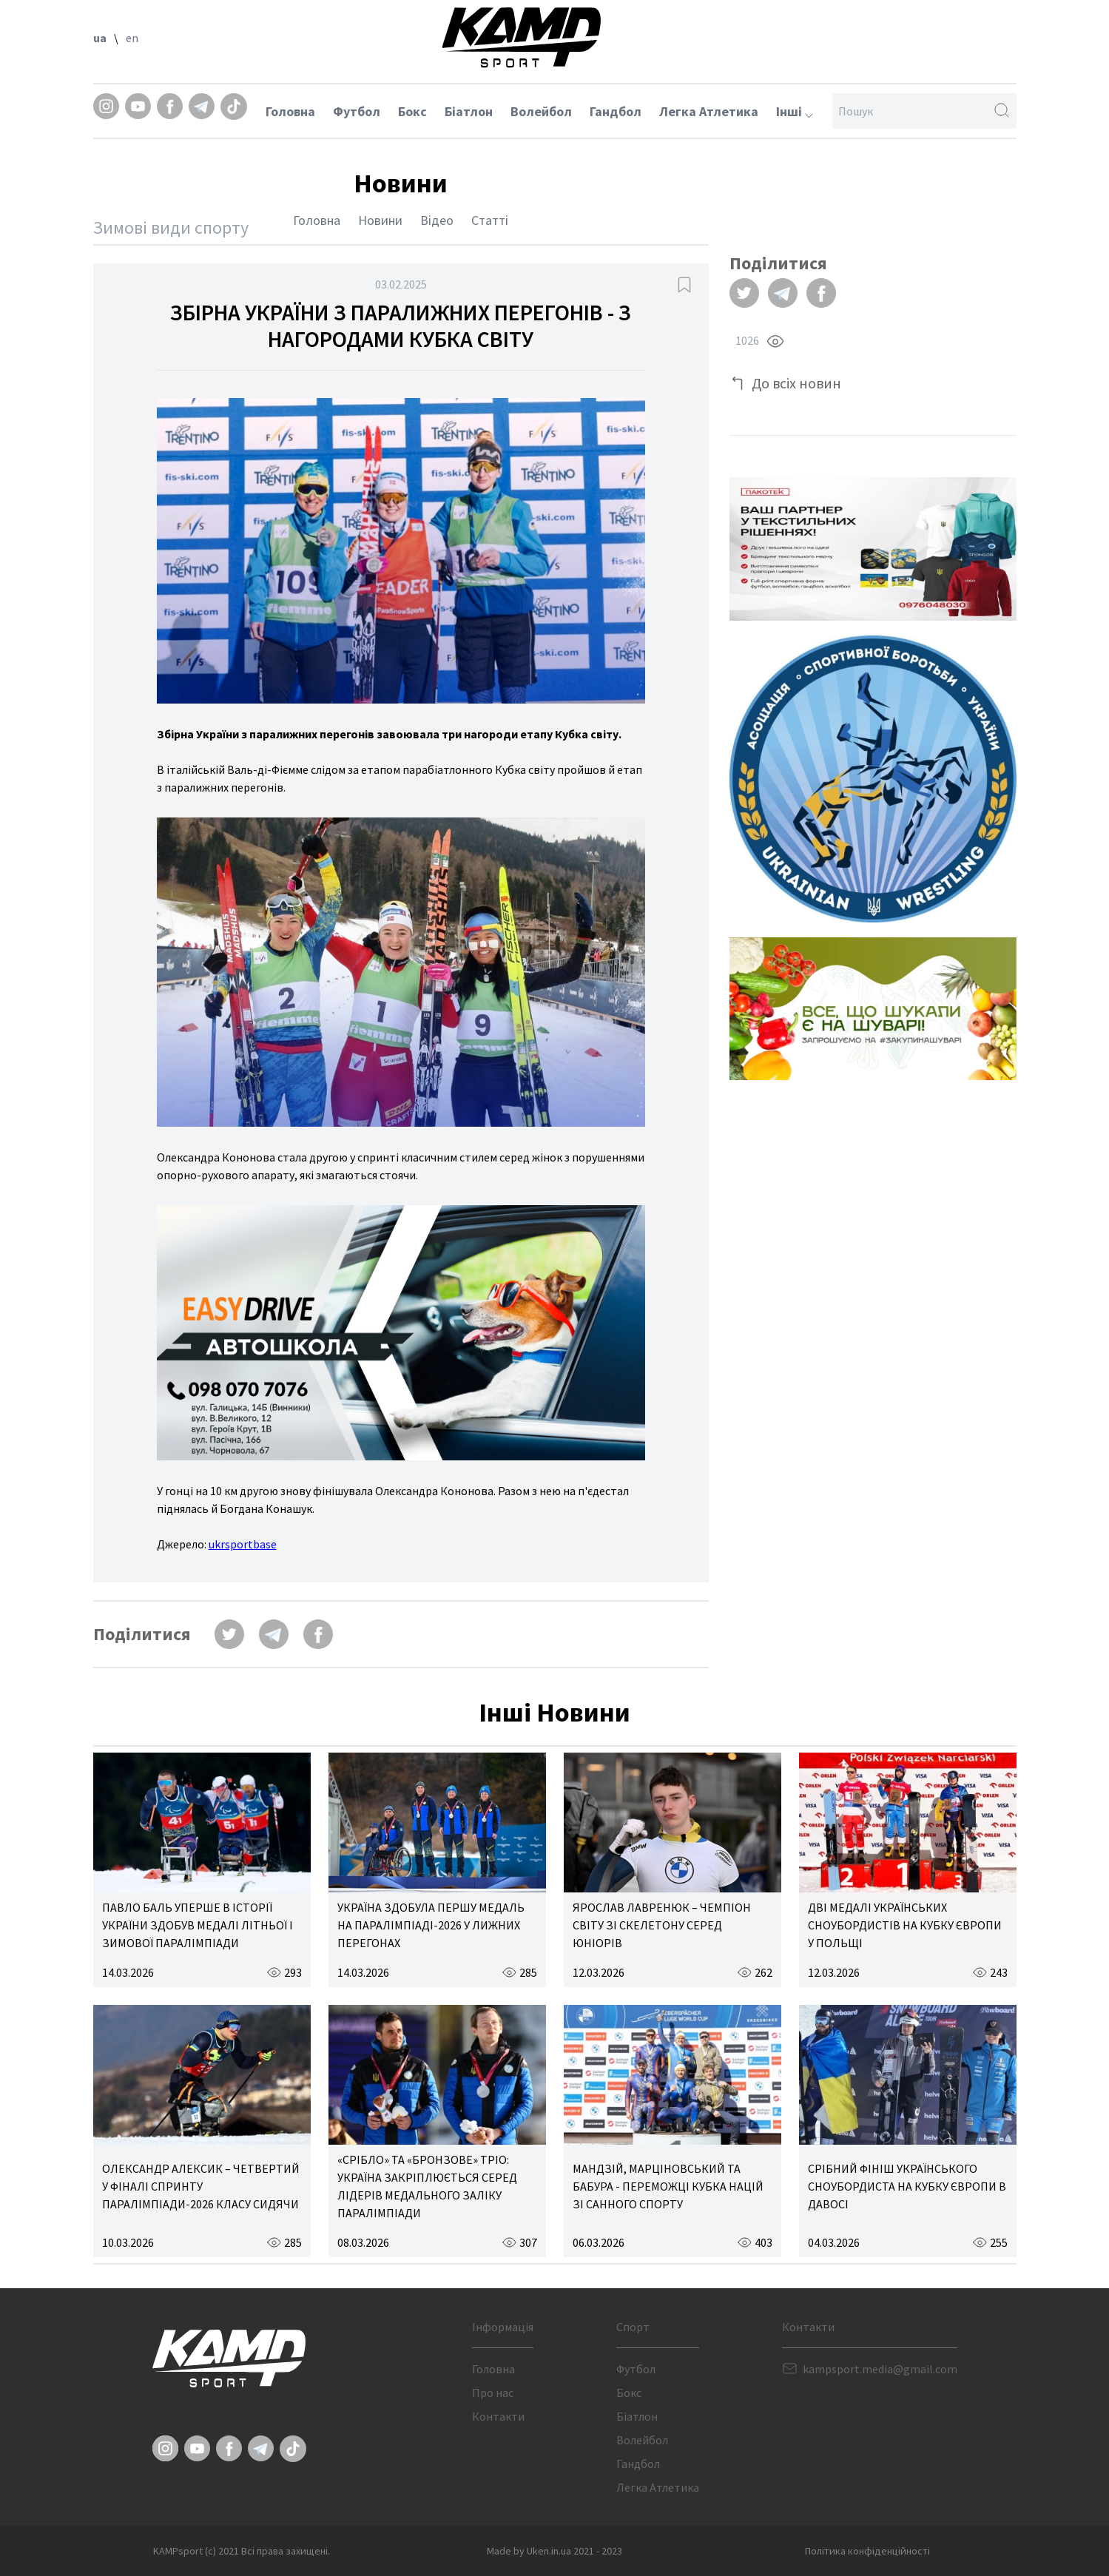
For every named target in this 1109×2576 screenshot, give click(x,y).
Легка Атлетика (708, 111)
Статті (489, 220)
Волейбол (541, 111)
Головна (290, 111)
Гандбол (615, 111)
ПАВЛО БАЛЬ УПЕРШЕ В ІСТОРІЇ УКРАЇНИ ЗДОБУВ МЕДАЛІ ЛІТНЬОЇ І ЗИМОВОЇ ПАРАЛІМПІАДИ (197, 1925)
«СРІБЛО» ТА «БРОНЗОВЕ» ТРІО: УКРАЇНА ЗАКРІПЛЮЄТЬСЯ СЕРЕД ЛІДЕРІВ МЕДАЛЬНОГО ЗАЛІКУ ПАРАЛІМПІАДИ (427, 2186)
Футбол (356, 111)
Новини (380, 220)
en (132, 37)
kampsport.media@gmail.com (880, 2368)
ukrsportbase (243, 1544)
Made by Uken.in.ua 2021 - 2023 (554, 2551)
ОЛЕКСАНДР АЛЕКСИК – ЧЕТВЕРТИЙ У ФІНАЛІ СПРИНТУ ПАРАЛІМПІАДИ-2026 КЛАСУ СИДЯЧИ (201, 2186)
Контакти (498, 2416)
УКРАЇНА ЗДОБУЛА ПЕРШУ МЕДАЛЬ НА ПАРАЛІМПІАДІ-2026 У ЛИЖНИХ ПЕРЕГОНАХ (431, 1925)
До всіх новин (796, 383)
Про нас (492, 2392)
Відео (437, 220)
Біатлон (469, 111)
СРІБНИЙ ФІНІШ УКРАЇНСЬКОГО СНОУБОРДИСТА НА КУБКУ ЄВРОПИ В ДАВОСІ (907, 2186)
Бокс (412, 111)
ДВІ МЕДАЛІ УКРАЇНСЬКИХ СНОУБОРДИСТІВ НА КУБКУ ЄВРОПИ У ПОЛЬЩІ (905, 1925)
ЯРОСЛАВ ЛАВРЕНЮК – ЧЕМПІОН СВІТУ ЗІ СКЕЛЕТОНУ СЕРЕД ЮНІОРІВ (662, 1925)
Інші (794, 111)
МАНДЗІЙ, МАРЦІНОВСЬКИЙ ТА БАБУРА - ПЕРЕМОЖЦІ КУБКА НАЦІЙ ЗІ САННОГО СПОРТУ (668, 2186)
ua (100, 37)
